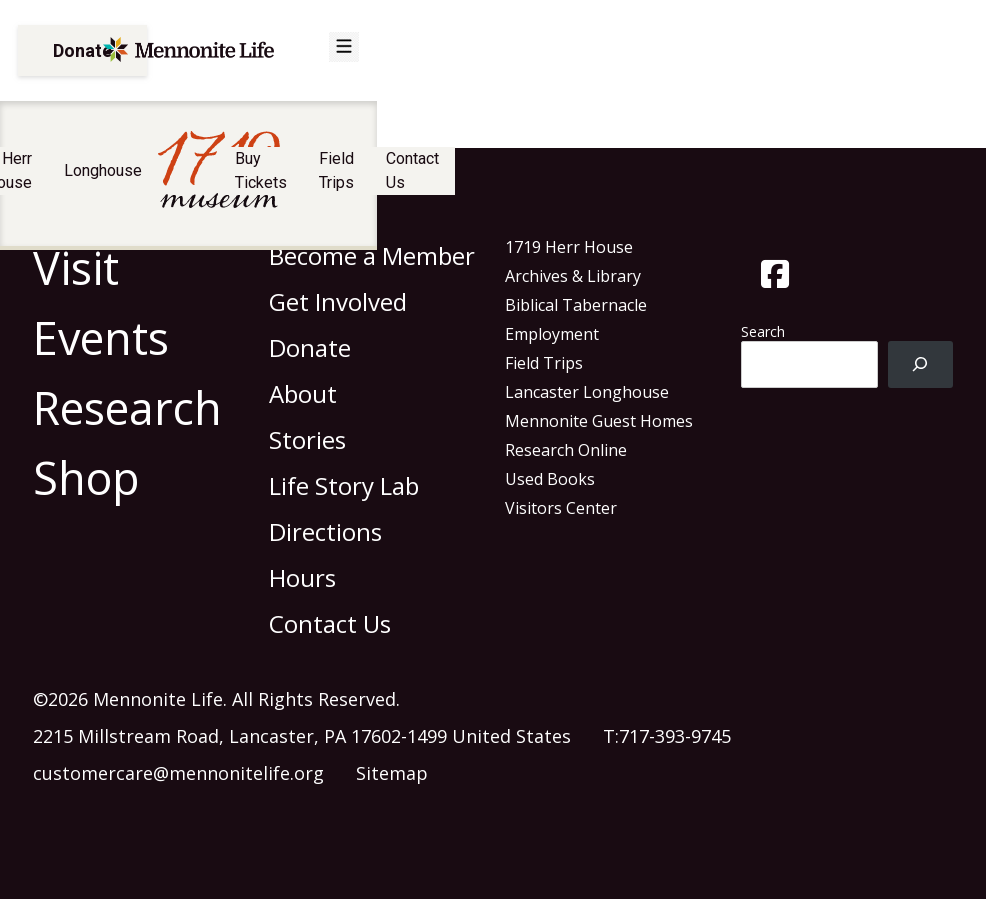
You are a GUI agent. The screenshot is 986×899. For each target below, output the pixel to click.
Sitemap (392, 773)
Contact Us (848, 179)
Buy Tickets (631, 179)
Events (101, 337)
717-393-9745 (675, 736)
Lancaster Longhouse (587, 392)
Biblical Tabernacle (576, 305)
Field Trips (741, 179)
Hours (302, 577)
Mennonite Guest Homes (599, 421)
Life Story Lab (344, 485)
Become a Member (372, 255)
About (303, 393)
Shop (86, 477)
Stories (307, 439)
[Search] (920, 364)
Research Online (566, 450)
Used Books (550, 479)
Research (127, 407)
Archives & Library (573, 276)
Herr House (246, 179)
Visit (158, 179)
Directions (325, 531)
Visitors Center (561, 508)
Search (763, 331)
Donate (82, 57)
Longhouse (357, 179)
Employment (552, 334)
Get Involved (338, 301)
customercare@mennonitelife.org (178, 773)
